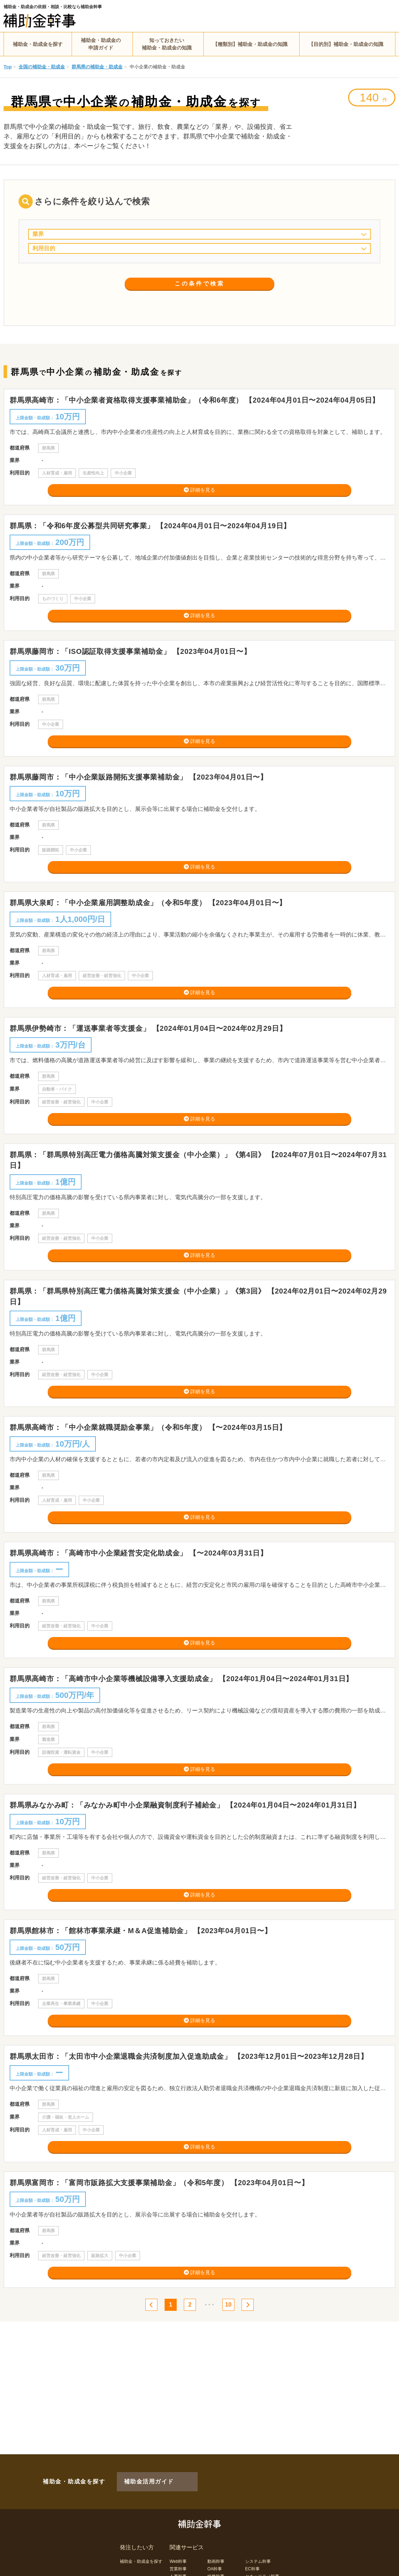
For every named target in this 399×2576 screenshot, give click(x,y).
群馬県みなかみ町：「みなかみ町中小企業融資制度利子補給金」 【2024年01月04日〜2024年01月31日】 (188, 1871)
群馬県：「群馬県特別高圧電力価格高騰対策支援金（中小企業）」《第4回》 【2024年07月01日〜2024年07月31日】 (197, 1196)
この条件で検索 (199, 294)
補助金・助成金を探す (38, 44)
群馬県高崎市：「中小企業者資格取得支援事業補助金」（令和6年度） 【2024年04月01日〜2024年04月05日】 (198, 400)
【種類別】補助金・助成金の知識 (250, 44)
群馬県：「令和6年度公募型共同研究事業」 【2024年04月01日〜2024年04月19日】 (153, 532)
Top (8, 66)
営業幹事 (178, 2557)
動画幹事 (215, 2549)
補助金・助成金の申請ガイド (101, 44)
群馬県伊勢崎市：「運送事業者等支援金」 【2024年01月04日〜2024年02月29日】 (151, 1059)
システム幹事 (258, 2549)
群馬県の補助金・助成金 (97, 66)
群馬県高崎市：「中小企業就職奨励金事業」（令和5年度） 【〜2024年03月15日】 (151, 1476)
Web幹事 (178, 2549)
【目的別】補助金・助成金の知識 (346, 44)
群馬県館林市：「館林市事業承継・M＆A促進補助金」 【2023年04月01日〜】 (144, 2003)
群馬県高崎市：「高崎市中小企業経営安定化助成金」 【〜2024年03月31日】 (142, 1607)
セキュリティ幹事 (262, 2564)
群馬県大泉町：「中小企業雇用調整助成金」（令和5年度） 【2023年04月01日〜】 (151, 927)
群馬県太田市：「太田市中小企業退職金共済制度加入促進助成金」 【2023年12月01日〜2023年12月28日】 (192, 2135)
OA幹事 (214, 2557)
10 (232, 2394)
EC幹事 (252, 2557)
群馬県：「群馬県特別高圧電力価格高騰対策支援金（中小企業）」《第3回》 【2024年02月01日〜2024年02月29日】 (197, 1338)
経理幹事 (178, 2572)
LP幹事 (214, 2572)
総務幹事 (215, 2564)
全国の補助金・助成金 (42, 66)
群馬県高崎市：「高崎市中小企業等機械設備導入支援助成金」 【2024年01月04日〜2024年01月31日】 (185, 1739)
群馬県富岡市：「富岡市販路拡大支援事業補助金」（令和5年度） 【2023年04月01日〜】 (162, 2267)
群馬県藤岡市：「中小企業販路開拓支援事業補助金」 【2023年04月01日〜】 (142, 795)
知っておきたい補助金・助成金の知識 (167, 44)
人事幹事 (178, 2564)
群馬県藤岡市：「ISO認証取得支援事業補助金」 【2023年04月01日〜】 (134, 663)
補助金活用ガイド (139, 2475)
